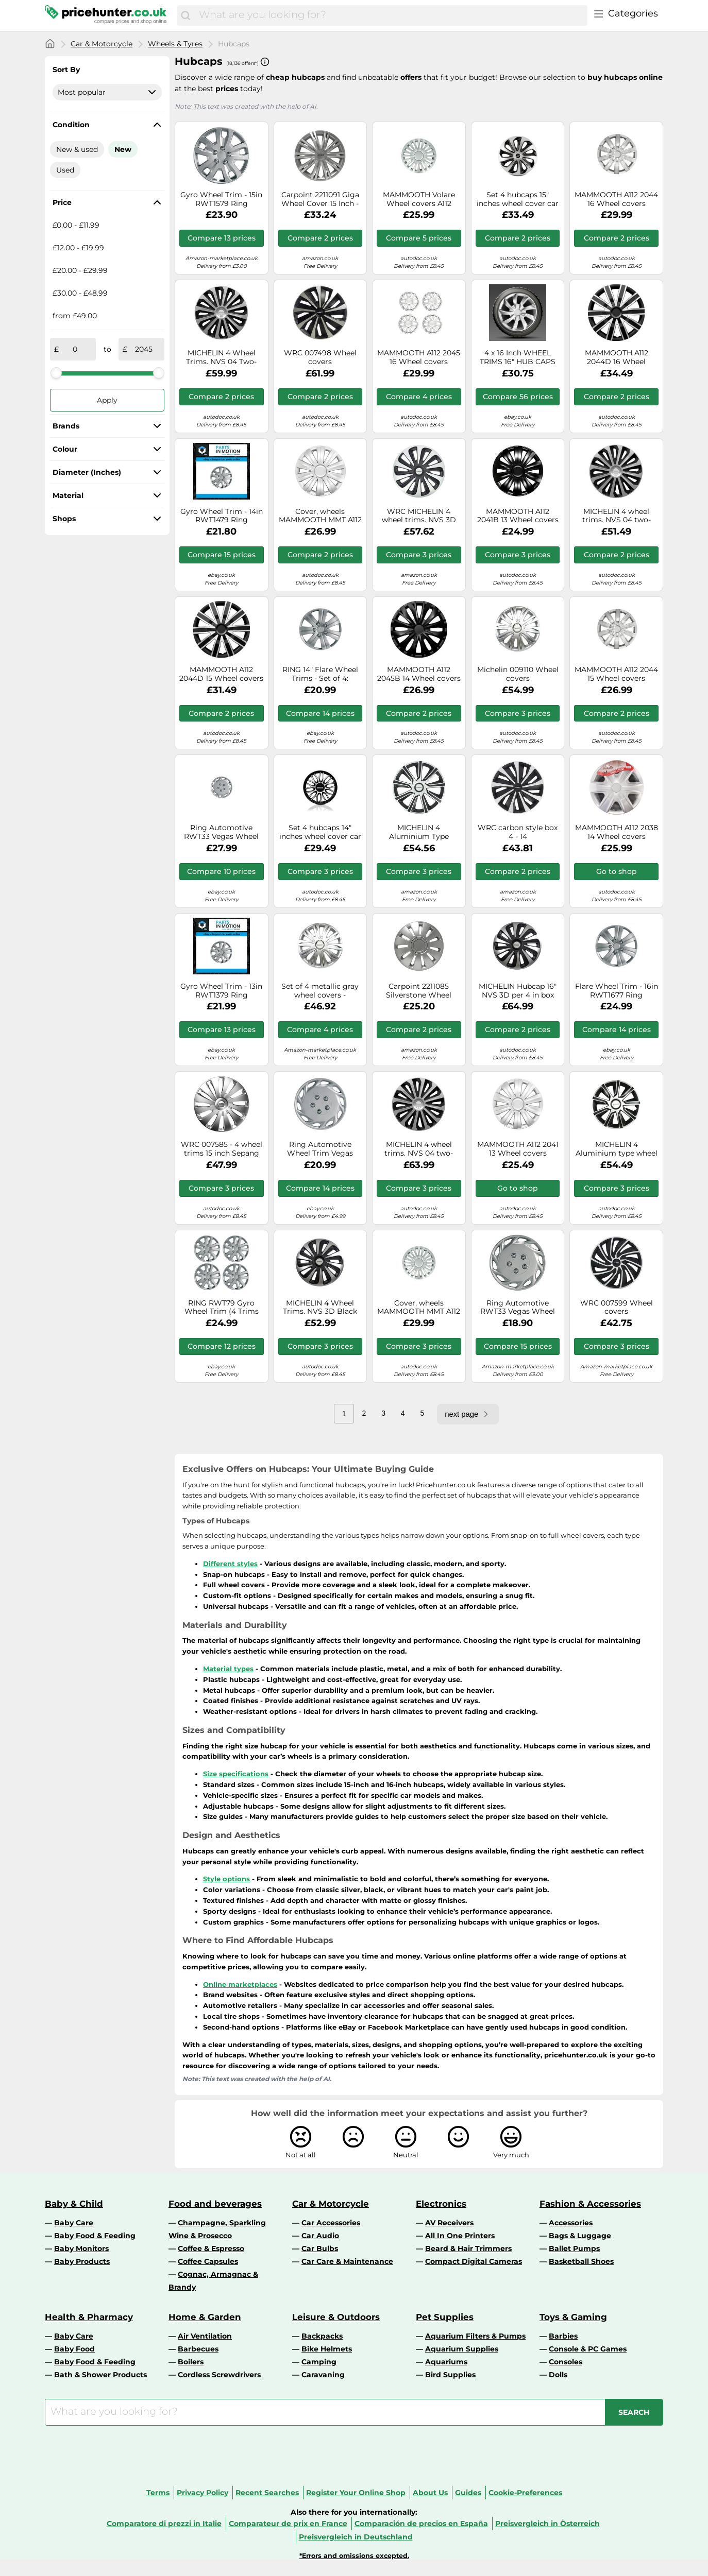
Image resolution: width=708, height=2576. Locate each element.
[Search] (185, 15)
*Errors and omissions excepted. (354, 2556)
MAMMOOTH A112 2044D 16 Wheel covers (616, 357)
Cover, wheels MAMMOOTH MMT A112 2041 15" (320, 516)
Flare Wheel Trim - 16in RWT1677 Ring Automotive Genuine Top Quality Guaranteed (616, 991)
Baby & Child (74, 2204)
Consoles (565, 2361)
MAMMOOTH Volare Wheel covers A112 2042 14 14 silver (419, 199)
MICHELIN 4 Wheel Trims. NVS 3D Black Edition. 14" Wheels (320, 1307)
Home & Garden (204, 2317)
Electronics (441, 2204)
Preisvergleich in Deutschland (356, 2536)
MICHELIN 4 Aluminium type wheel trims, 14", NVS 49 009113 (617, 1149)
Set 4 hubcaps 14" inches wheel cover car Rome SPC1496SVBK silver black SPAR (320, 832)
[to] (143, 349)
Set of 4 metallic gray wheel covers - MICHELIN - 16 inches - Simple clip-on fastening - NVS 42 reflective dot (320, 991)
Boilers (191, 2361)
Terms (158, 2492)
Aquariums (446, 2361)
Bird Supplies (450, 2374)
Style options (226, 1879)
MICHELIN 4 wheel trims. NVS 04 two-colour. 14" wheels (616, 516)
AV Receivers (449, 2222)
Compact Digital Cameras (473, 2261)
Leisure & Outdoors (336, 2317)
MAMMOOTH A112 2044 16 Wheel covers (616, 199)
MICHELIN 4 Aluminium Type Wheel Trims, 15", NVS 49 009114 (419, 832)
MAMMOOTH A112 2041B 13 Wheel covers (518, 516)
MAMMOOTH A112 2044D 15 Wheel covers (221, 674)
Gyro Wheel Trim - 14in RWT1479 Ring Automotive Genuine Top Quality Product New (221, 516)
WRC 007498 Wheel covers (320, 357)
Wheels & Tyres (175, 43)
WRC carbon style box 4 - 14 (518, 832)
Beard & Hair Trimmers (468, 2248)
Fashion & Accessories (590, 2204)
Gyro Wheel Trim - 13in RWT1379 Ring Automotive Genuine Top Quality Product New (221, 991)
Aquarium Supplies (461, 2349)
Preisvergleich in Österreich (547, 2523)
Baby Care (73, 2222)
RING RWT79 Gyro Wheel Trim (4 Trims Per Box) (221, 1307)
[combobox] (390, 15)
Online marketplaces (240, 1984)
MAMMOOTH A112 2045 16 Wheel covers (418, 357)
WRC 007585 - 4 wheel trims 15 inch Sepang (221, 1149)
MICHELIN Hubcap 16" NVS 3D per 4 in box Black (518, 991)
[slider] (56, 373)
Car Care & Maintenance (347, 2261)
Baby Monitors (81, 2248)
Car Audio (320, 2235)
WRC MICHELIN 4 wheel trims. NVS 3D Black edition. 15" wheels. (419, 516)
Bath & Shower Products (100, 2374)
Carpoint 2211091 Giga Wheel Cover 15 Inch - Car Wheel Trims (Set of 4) (320, 199)
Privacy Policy (202, 2492)
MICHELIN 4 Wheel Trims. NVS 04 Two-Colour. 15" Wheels (221, 357)
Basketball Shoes (581, 2261)
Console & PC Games (588, 2349)
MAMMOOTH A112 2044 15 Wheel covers (616, 674)
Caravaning (323, 2374)
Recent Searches (267, 2492)
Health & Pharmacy (89, 2317)
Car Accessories (330, 2222)
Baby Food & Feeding (95, 2235)
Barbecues (198, 2349)
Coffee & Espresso (211, 2248)
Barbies (563, 2336)
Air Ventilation (205, 2336)
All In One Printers (460, 2235)
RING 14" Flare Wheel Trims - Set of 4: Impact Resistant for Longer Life (320, 674)
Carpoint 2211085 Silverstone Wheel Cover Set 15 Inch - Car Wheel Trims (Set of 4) (418, 991)
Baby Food (74, 2349)
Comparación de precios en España (421, 2523)
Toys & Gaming (573, 2317)
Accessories (571, 2222)
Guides (468, 2492)
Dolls (558, 2374)
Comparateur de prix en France (288, 2523)
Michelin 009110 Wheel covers (518, 674)
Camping (318, 2361)
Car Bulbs (319, 2248)
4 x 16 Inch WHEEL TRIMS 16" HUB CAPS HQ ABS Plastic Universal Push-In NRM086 (517, 357)
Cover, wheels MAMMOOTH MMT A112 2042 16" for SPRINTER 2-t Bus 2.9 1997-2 (418, 1307)
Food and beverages (215, 2204)
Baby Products (82, 2261)
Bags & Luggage (580, 2235)
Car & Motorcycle (101, 43)
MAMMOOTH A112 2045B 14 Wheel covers (419, 674)
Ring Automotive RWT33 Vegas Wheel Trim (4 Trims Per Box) (221, 832)
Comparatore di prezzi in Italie (164, 2523)
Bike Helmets (326, 2349)
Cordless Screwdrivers (219, 2374)
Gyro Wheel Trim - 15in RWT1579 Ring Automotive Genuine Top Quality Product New (221, 199)
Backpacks (322, 2336)
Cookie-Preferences (525, 2492)
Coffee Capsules (208, 2261)
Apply (107, 400)
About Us (430, 2492)
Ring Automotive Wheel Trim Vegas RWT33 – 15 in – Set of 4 (320, 1149)
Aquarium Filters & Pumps (475, 2336)
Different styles (230, 1563)
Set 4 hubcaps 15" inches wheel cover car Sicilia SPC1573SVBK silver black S (518, 199)
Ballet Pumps (574, 2248)
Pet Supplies (445, 2317)
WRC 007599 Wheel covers (616, 1307)
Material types (228, 1668)
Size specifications (235, 1774)
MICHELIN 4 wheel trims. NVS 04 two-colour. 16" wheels (418, 1149)
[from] (75, 349)
